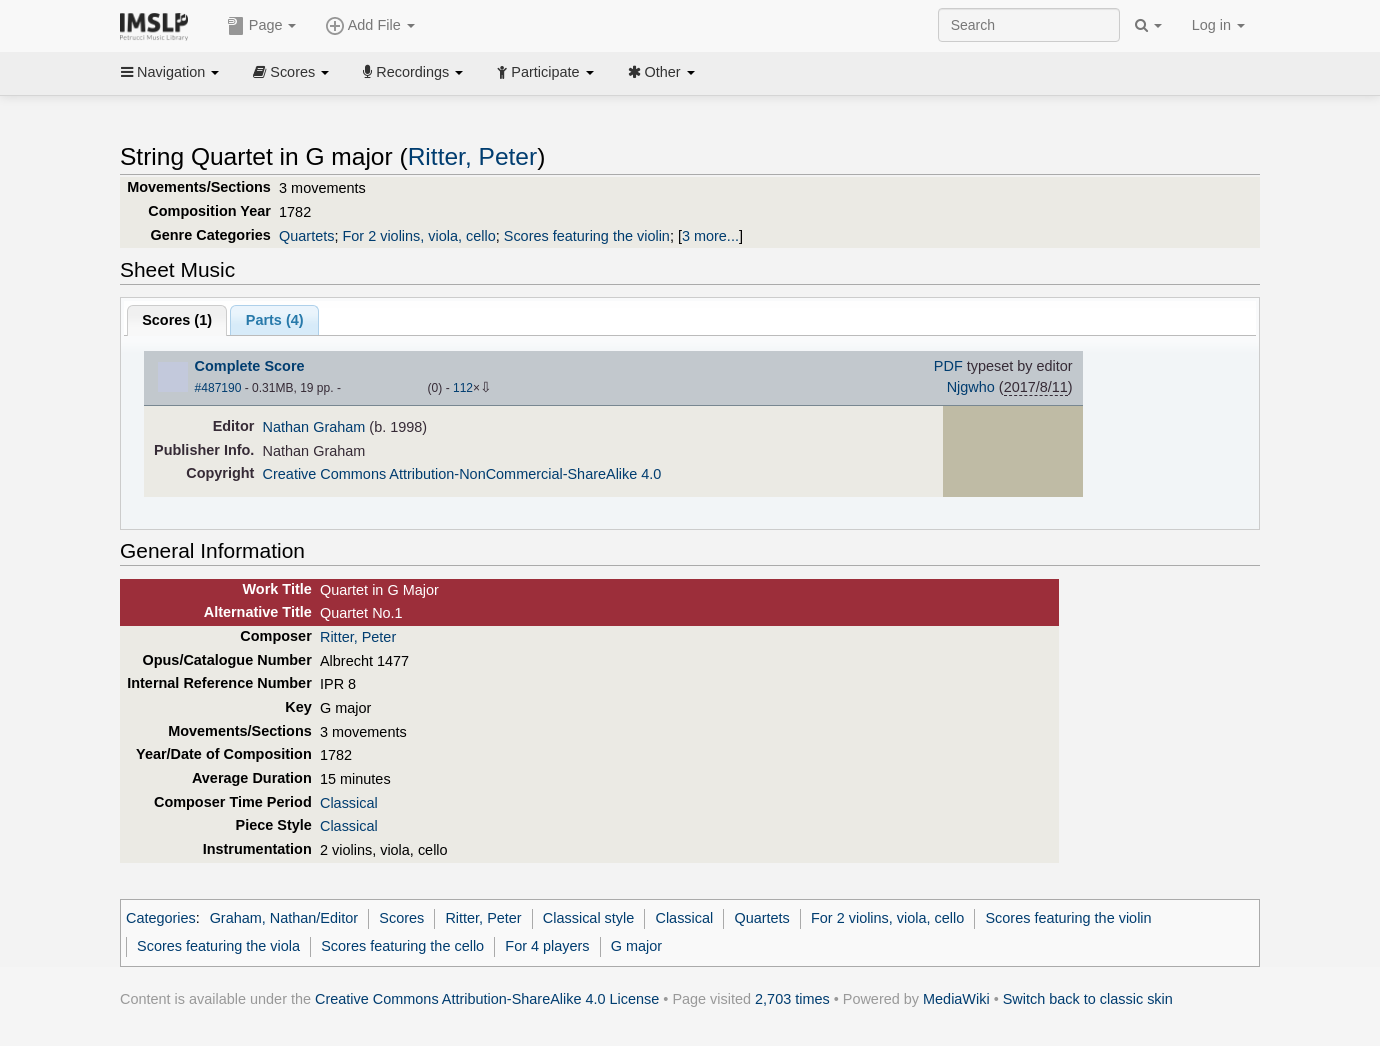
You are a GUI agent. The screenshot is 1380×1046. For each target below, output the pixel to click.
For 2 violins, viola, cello (418, 236)
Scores (291, 72)
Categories (161, 918)
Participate (545, 72)
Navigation (170, 72)
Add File (370, 26)
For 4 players (547, 946)
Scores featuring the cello (402, 946)
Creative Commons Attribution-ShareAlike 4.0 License (487, 999)
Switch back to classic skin (1088, 999)
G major (636, 946)
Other (661, 72)
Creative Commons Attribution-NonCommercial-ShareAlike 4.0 (462, 474)
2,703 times (792, 999)
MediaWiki (956, 999)
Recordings (413, 72)
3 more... (710, 236)
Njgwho (971, 387)
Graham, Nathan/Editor (284, 918)
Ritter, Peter (473, 156)
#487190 (218, 388)
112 (463, 388)
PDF (948, 366)
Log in (1218, 25)
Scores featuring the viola (218, 946)
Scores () (177, 320)
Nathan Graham (314, 427)
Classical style (588, 918)
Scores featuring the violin (587, 236)
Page (262, 26)
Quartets (306, 236)
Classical (349, 803)
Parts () (275, 320)
